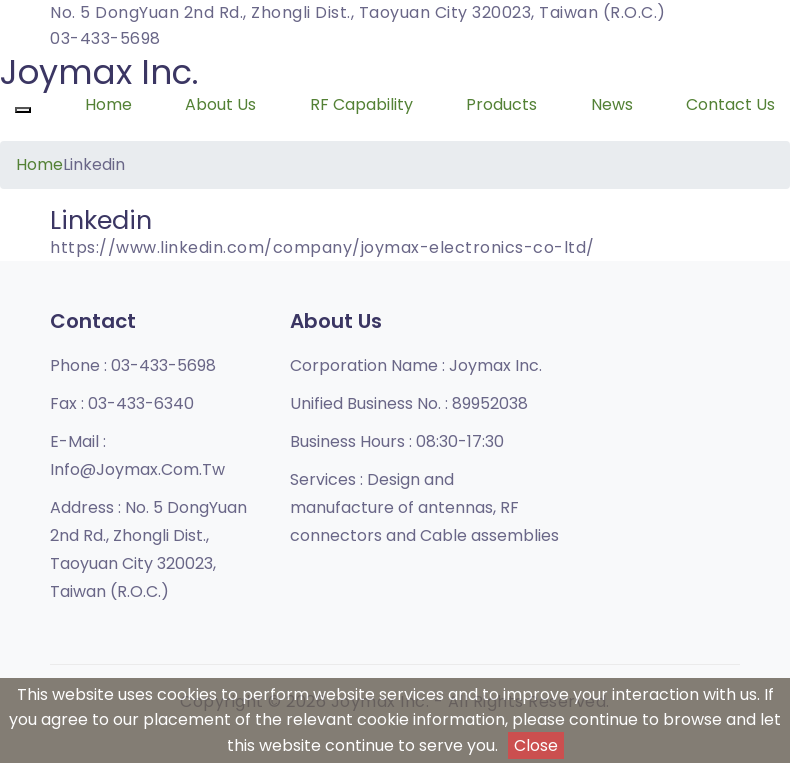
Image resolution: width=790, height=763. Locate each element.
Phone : (133, 365)
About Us (220, 104)
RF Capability (361, 104)
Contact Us (730, 104)
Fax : (122, 403)
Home (108, 104)
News (612, 104)
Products (501, 104)
